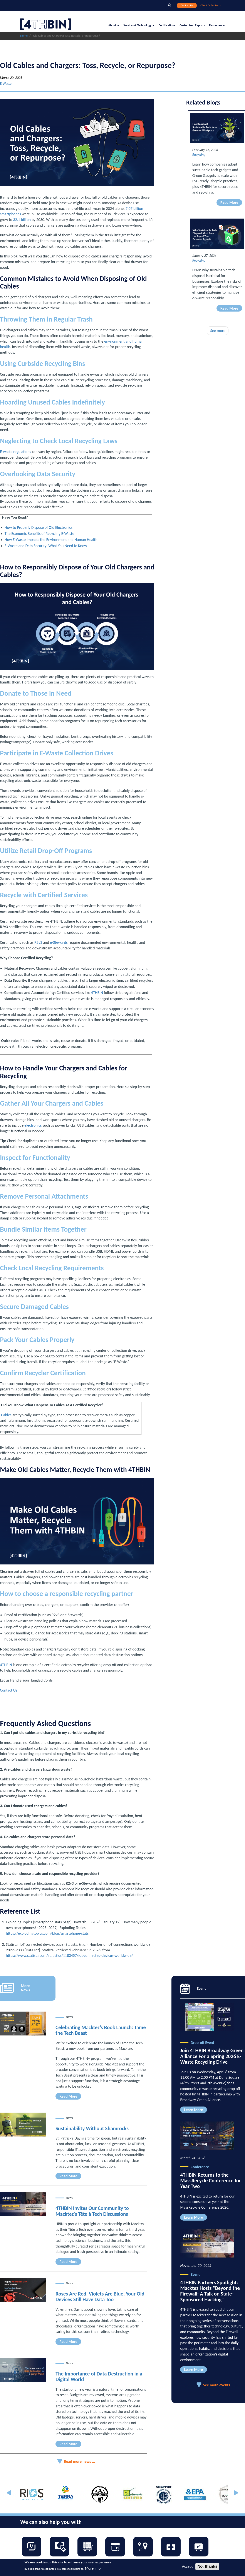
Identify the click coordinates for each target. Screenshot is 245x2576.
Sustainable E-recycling (31, 2551)
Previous (10, 2493)
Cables (6, 1415)
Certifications (167, 25)
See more (217, 330)
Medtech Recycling (171, 2551)
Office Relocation (143, 2551)
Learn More (193, 2109)
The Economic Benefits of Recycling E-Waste (39, 533)
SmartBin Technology (198, 2551)
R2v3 (38, 942)
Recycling (198, 155)
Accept (187, 2566)
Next (235, 2493)
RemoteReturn (115, 2550)
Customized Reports (192, 25)
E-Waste (6, 83)
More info (93, 2568)
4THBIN (97, 992)
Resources (217, 25)
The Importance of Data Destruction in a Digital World (98, 2376)
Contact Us (187, 5)
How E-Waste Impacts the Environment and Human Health (51, 539)
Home (24, 36)
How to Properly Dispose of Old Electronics (38, 527)
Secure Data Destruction (59, 2551)
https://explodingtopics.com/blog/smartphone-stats (47, 1933)
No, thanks (207, 2566)
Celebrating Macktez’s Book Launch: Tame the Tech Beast (100, 2030)
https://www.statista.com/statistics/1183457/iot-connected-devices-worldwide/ (69, 1955)
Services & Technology (138, 25)
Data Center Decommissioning (87, 2551)
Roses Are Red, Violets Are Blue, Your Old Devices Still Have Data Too (99, 2296)
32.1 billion (22, 219)
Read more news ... (79, 2461)
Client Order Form (210, 5)
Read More (229, 202)
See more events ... (218, 2385)
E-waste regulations (15, 451)
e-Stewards (59, 942)
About (113, 25)
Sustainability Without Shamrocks (92, 2128)
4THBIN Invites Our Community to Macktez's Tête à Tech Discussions (92, 2211)
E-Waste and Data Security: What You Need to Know (46, 545)
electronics (33, 1125)
